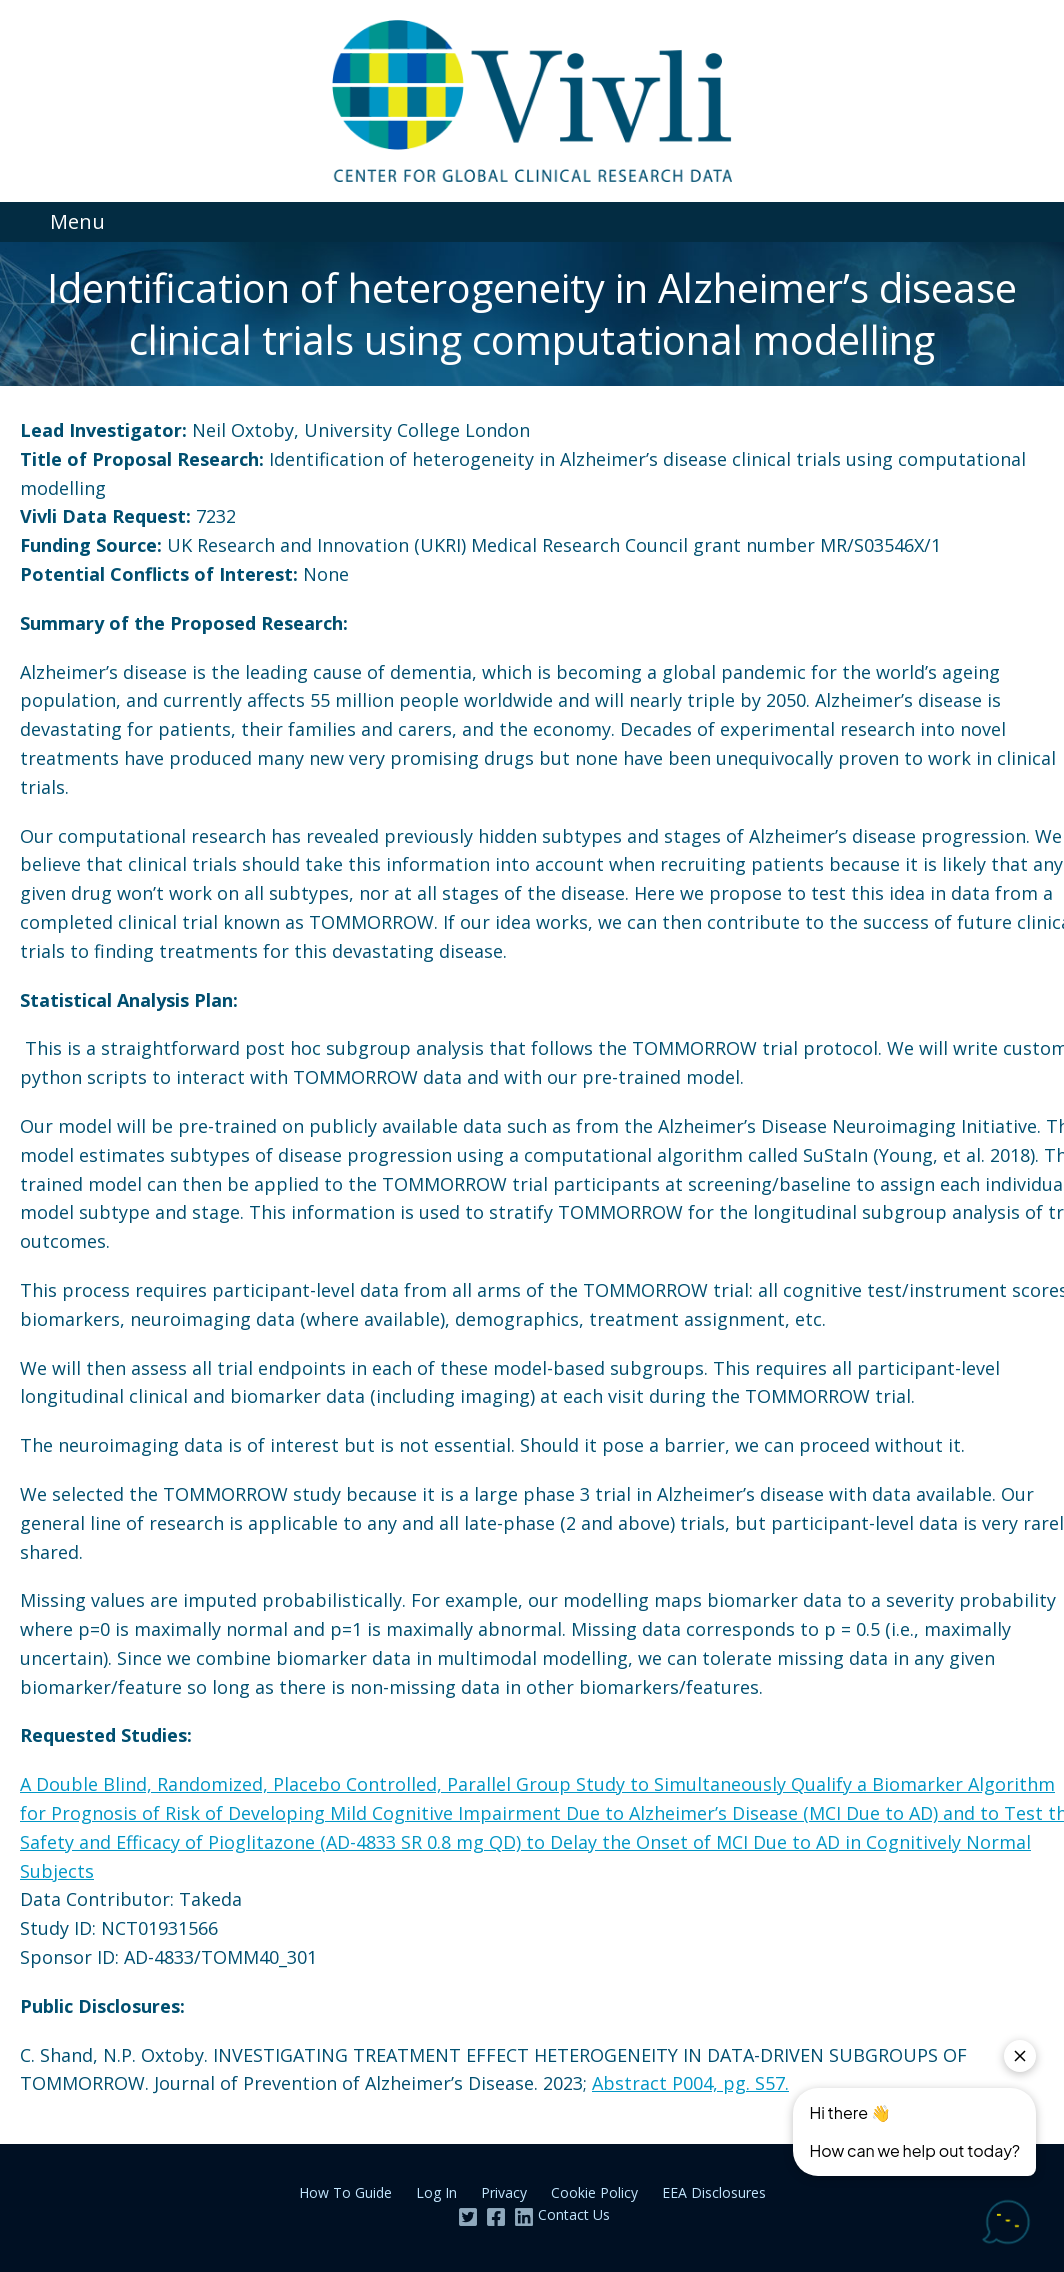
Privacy (504, 2192)
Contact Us (574, 2214)
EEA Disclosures (714, 2192)
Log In (436, 2192)
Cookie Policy (594, 2192)
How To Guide (345, 2192)
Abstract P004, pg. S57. (690, 2083)
